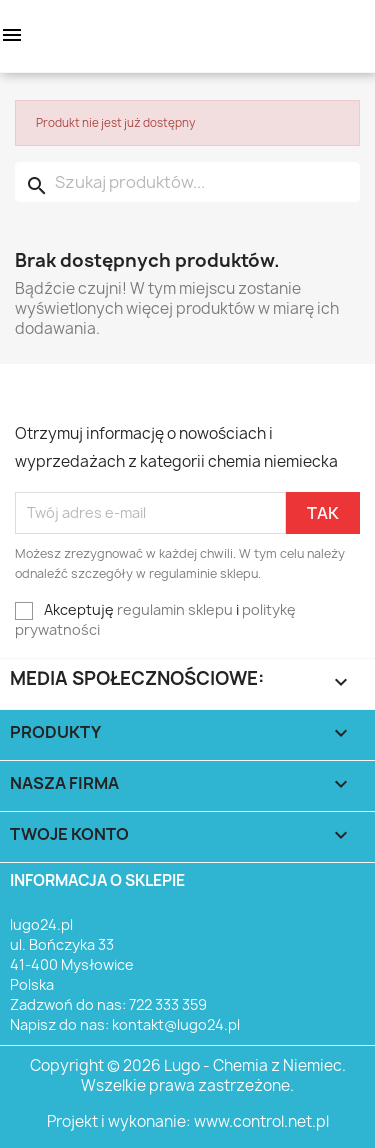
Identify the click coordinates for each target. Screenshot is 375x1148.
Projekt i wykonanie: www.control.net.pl (188, 1121)
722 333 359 (168, 1004)
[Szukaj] (187, 182)
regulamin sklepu (175, 609)
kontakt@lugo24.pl (176, 1024)
